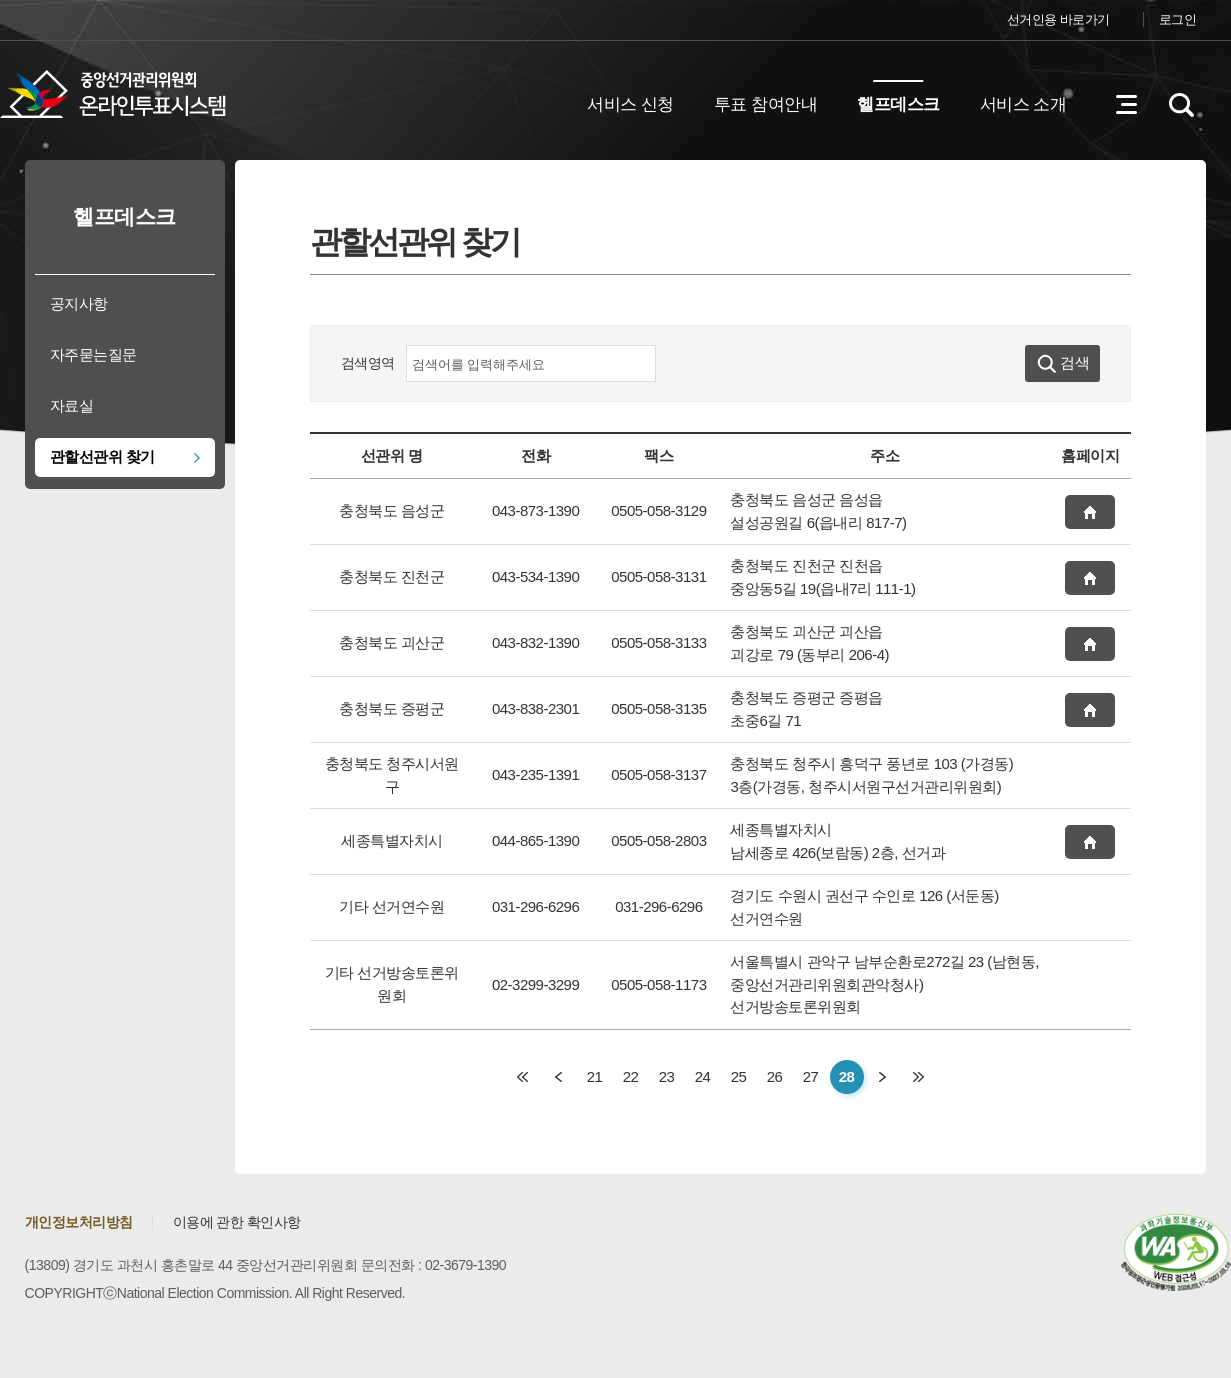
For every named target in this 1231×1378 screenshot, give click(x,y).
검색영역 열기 (1181, 105)
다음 (883, 1077)
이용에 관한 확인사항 (237, 1222)
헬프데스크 (898, 104)
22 (631, 1076)
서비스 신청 (630, 104)
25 (739, 1076)
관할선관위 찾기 (102, 456)
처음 (523, 1077)
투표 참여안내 (765, 104)
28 (847, 1076)
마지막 (919, 1077)
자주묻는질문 (93, 354)
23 (667, 1076)
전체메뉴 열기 (1126, 105)
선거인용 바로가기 (1058, 19)
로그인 (1178, 19)
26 (775, 1076)
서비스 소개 (1023, 104)
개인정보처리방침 (79, 1222)
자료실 (72, 405)
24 (703, 1076)
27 (811, 1076)
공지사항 (79, 303)
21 (595, 1076)
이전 (559, 1077)
